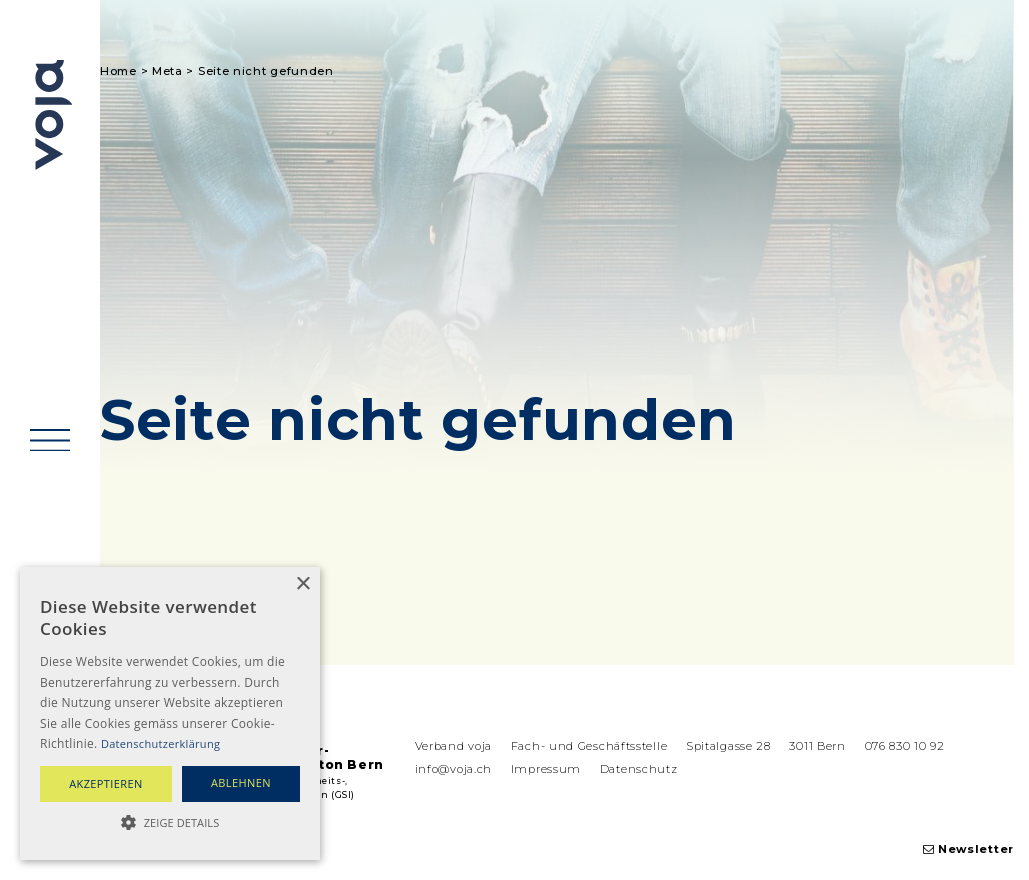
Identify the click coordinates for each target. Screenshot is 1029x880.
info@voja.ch (453, 769)
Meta (167, 71)
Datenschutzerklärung (160, 743)
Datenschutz (639, 769)
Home (118, 71)
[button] (170, 823)
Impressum (546, 769)
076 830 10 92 (905, 746)
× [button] (302, 584)
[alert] (170, 713)
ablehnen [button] (241, 782)
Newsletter (968, 849)
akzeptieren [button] (106, 783)
